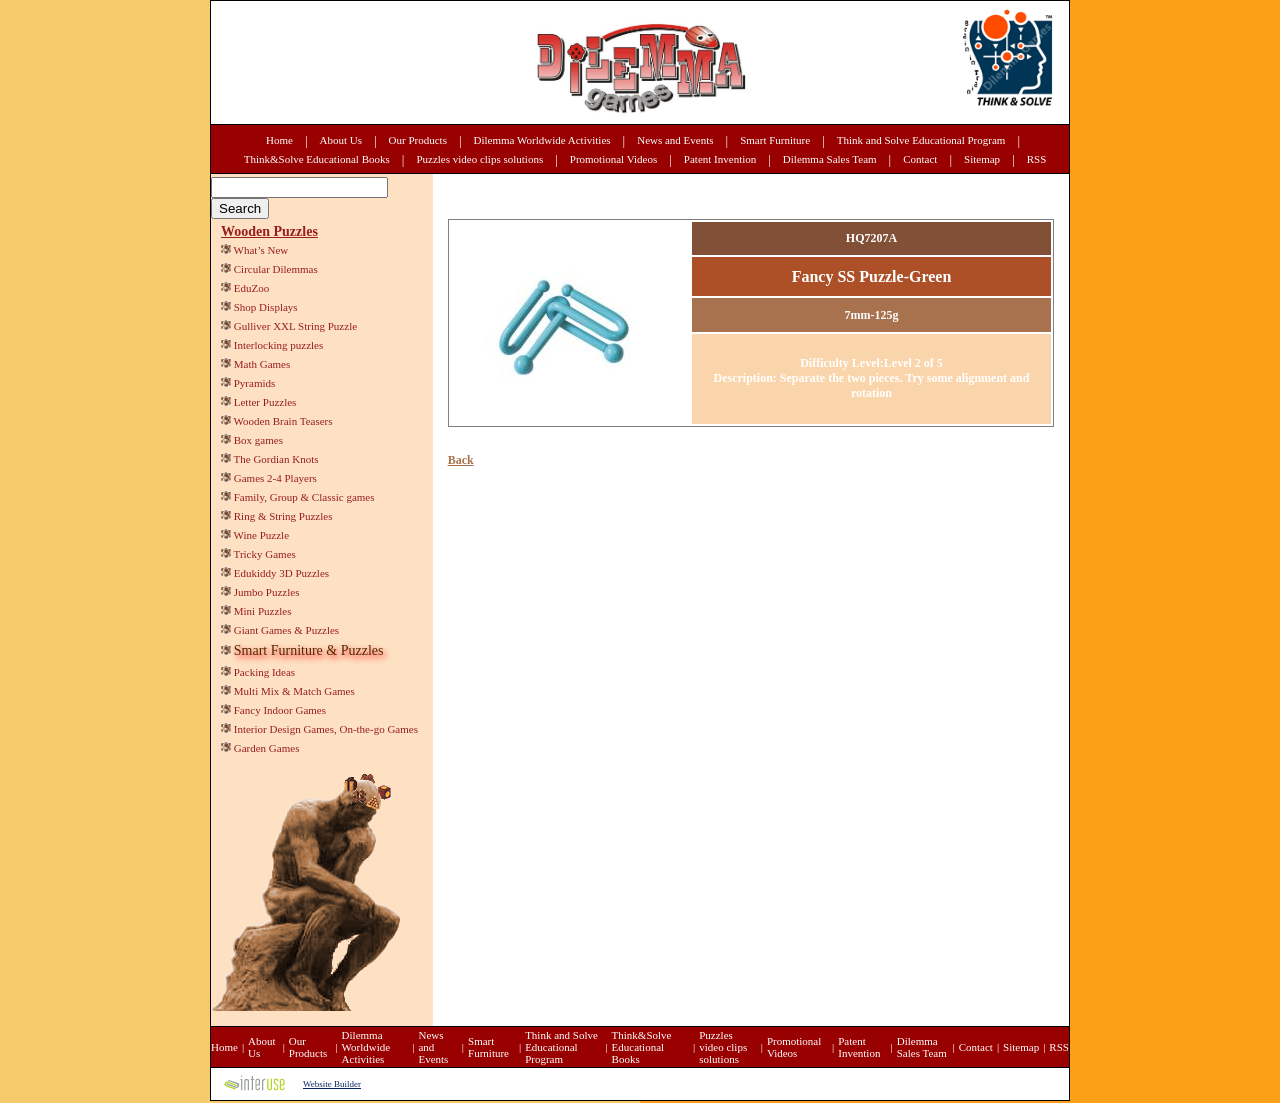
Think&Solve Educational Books (317, 159)
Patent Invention (720, 159)
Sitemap (982, 159)
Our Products (418, 140)
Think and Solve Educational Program (921, 140)
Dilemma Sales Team (830, 159)
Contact (920, 159)
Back (461, 460)
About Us (341, 140)
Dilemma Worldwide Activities (542, 140)
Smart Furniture (775, 140)
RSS (1037, 159)
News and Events (675, 140)
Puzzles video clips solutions (479, 159)
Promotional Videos (613, 159)
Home (279, 140)
